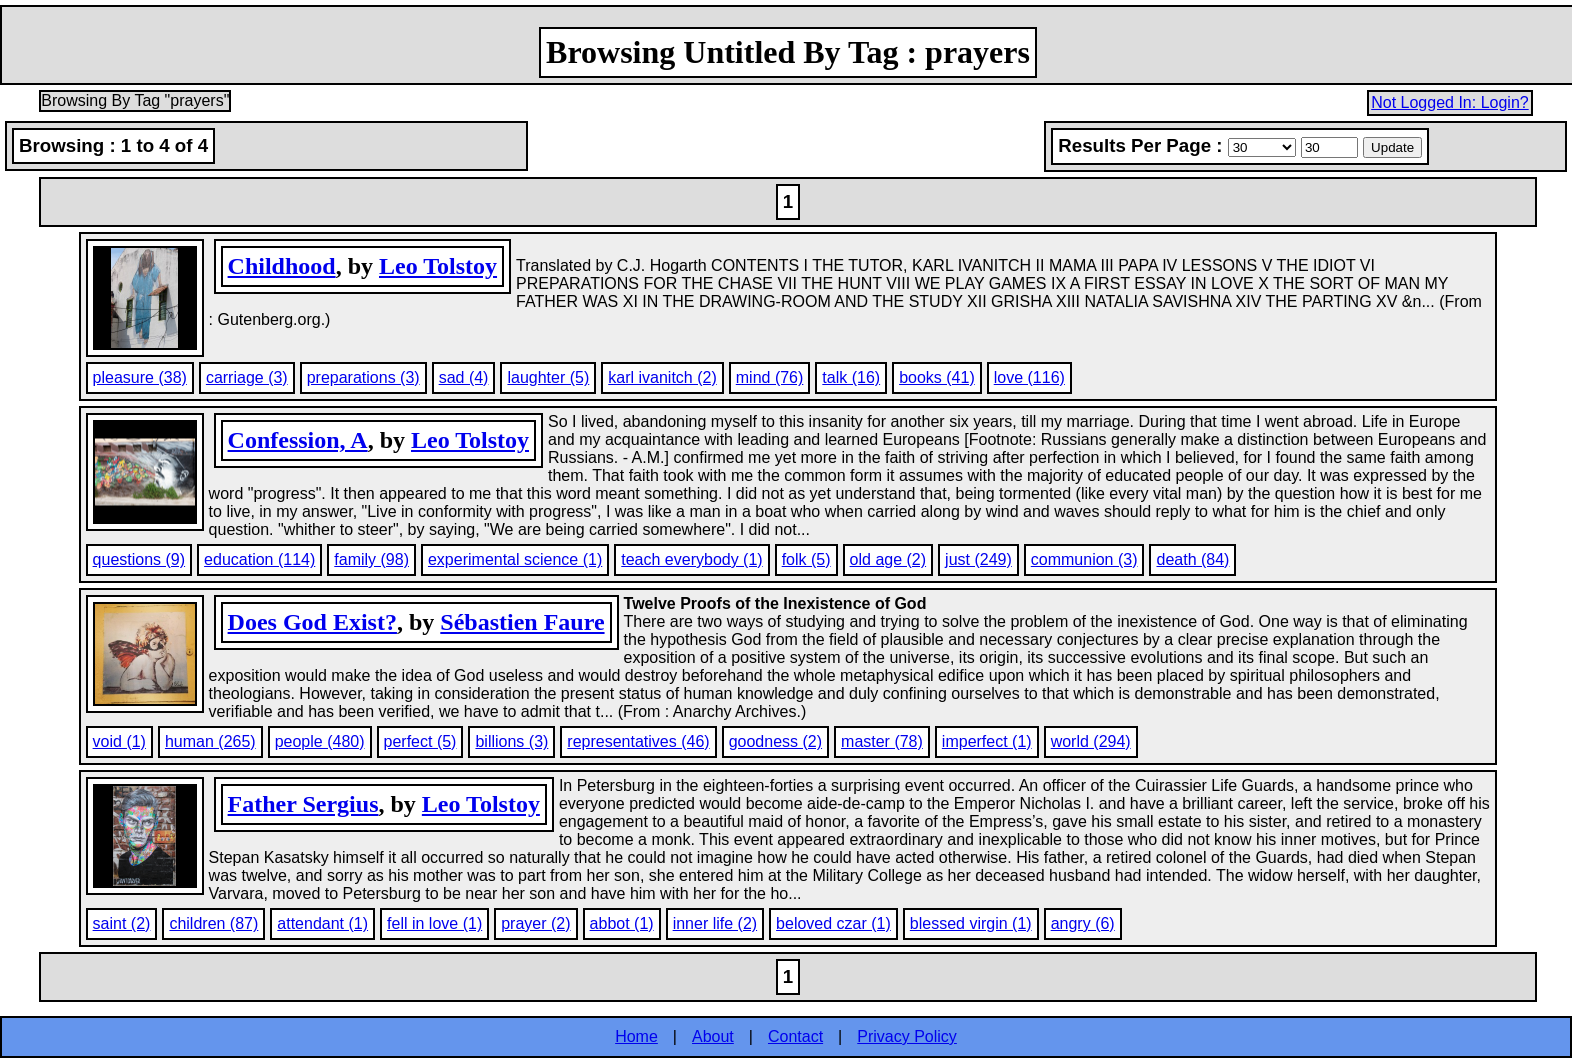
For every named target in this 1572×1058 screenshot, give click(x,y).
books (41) (937, 377)
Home (636, 1036)
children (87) (213, 923)
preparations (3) (363, 377)
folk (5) (806, 559)
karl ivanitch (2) (662, 377)
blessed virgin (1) (971, 923)
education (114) (259, 559)
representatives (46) (638, 741)
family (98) (371, 559)
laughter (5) (548, 377)
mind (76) (770, 377)
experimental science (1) (515, 559)
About (713, 1036)
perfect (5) (420, 741)
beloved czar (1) (833, 923)
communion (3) (1084, 559)
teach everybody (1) (691, 559)
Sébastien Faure (522, 622)
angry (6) (1083, 923)
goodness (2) (775, 741)
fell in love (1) (434, 923)
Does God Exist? (312, 622)
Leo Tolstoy (438, 266)
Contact (795, 1036)
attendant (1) (322, 923)
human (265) (210, 741)
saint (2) (122, 923)
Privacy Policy (907, 1036)
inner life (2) (715, 923)
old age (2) (888, 559)
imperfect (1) (987, 741)
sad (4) (464, 377)
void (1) (119, 741)
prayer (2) (535, 923)
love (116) (1029, 377)
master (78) (882, 741)
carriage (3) (247, 377)
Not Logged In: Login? (1449, 102)
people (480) (320, 741)
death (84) (1192, 559)
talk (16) (851, 377)
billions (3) (511, 741)
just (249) (978, 559)
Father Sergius (303, 804)
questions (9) (139, 559)
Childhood (282, 266)
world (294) (1091, 741)
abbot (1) (622, 923)
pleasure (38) (140, 377)
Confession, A (298, 440)
